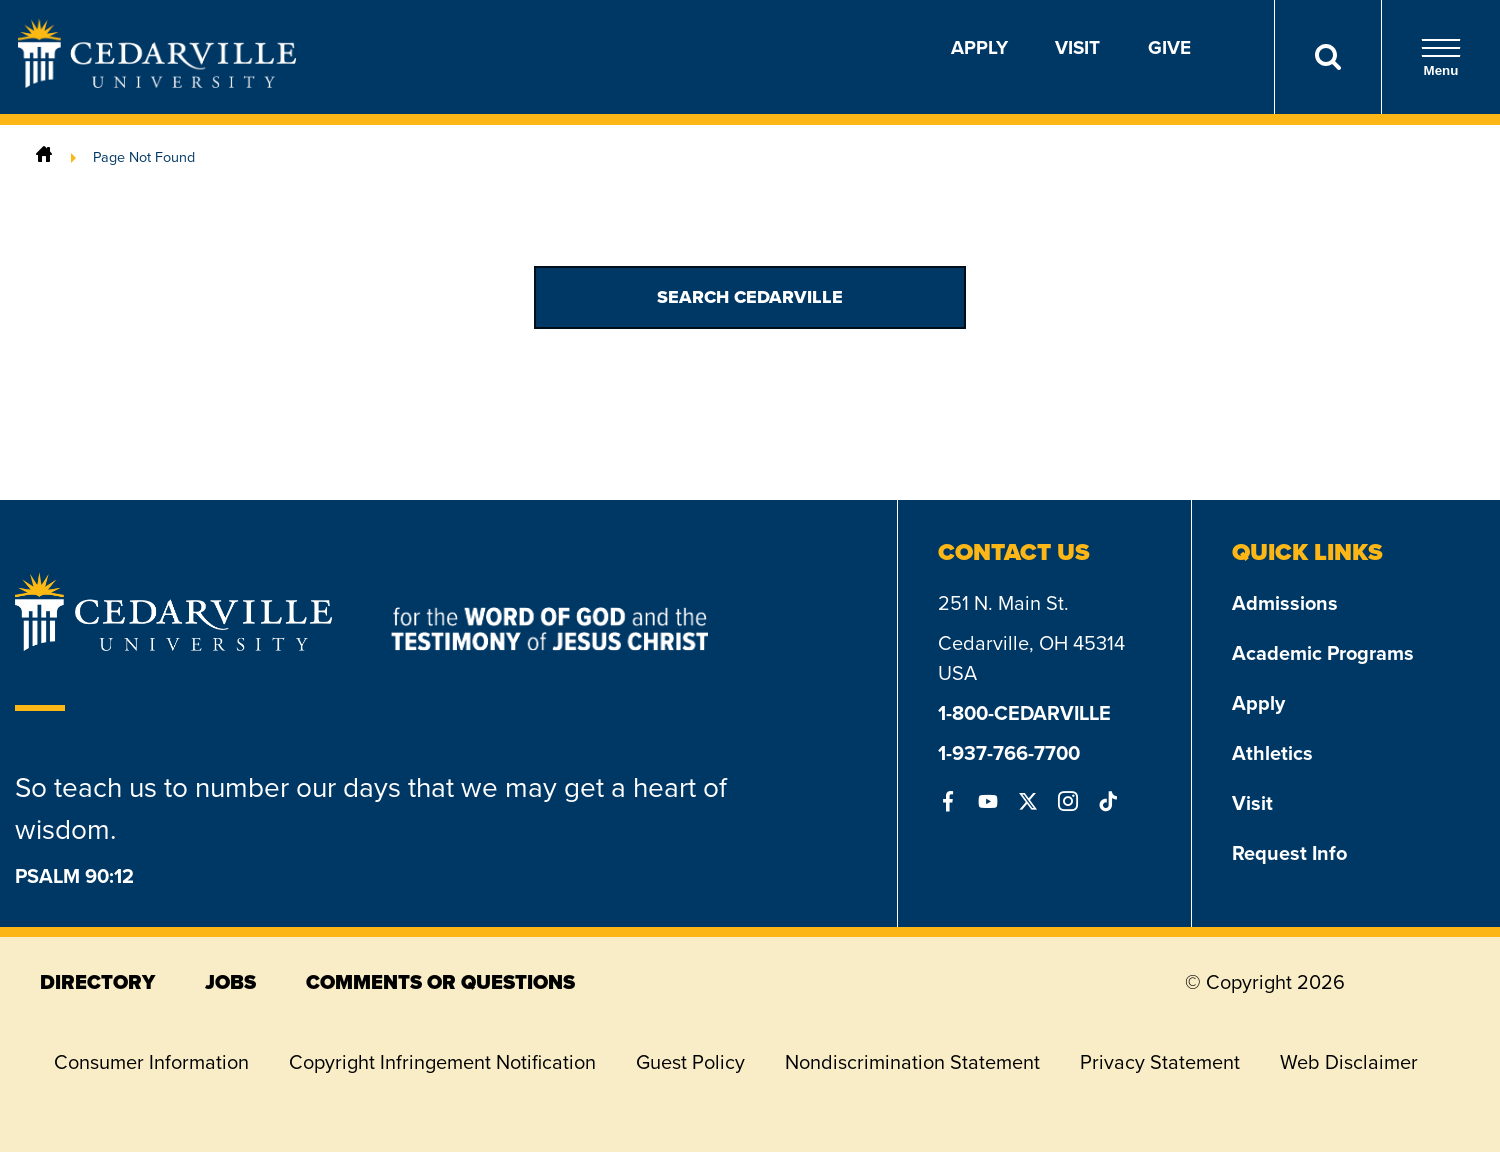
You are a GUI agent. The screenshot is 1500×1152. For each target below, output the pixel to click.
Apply (979, 47)
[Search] (1327, 57)
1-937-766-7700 (1009, 753)
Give (1169, 47)
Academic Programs (1323, 653)
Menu (1441, 57)
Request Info (1289, 853)
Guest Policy (690, 1062)
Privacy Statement (1160, 1062)
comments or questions (440, 982)
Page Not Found (144, 157)
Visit (1077, 47)
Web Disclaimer (1349, 1062)
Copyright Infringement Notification (442, 1062)
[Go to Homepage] (157, 82)
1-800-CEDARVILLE (1024, 713)
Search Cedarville (750, 297)
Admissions (1285, 603)
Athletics (1272, 753)
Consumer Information (151, 1062)
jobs (230, 982)
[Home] (44, 157)
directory (97, 982)
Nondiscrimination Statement (912, 1062)
